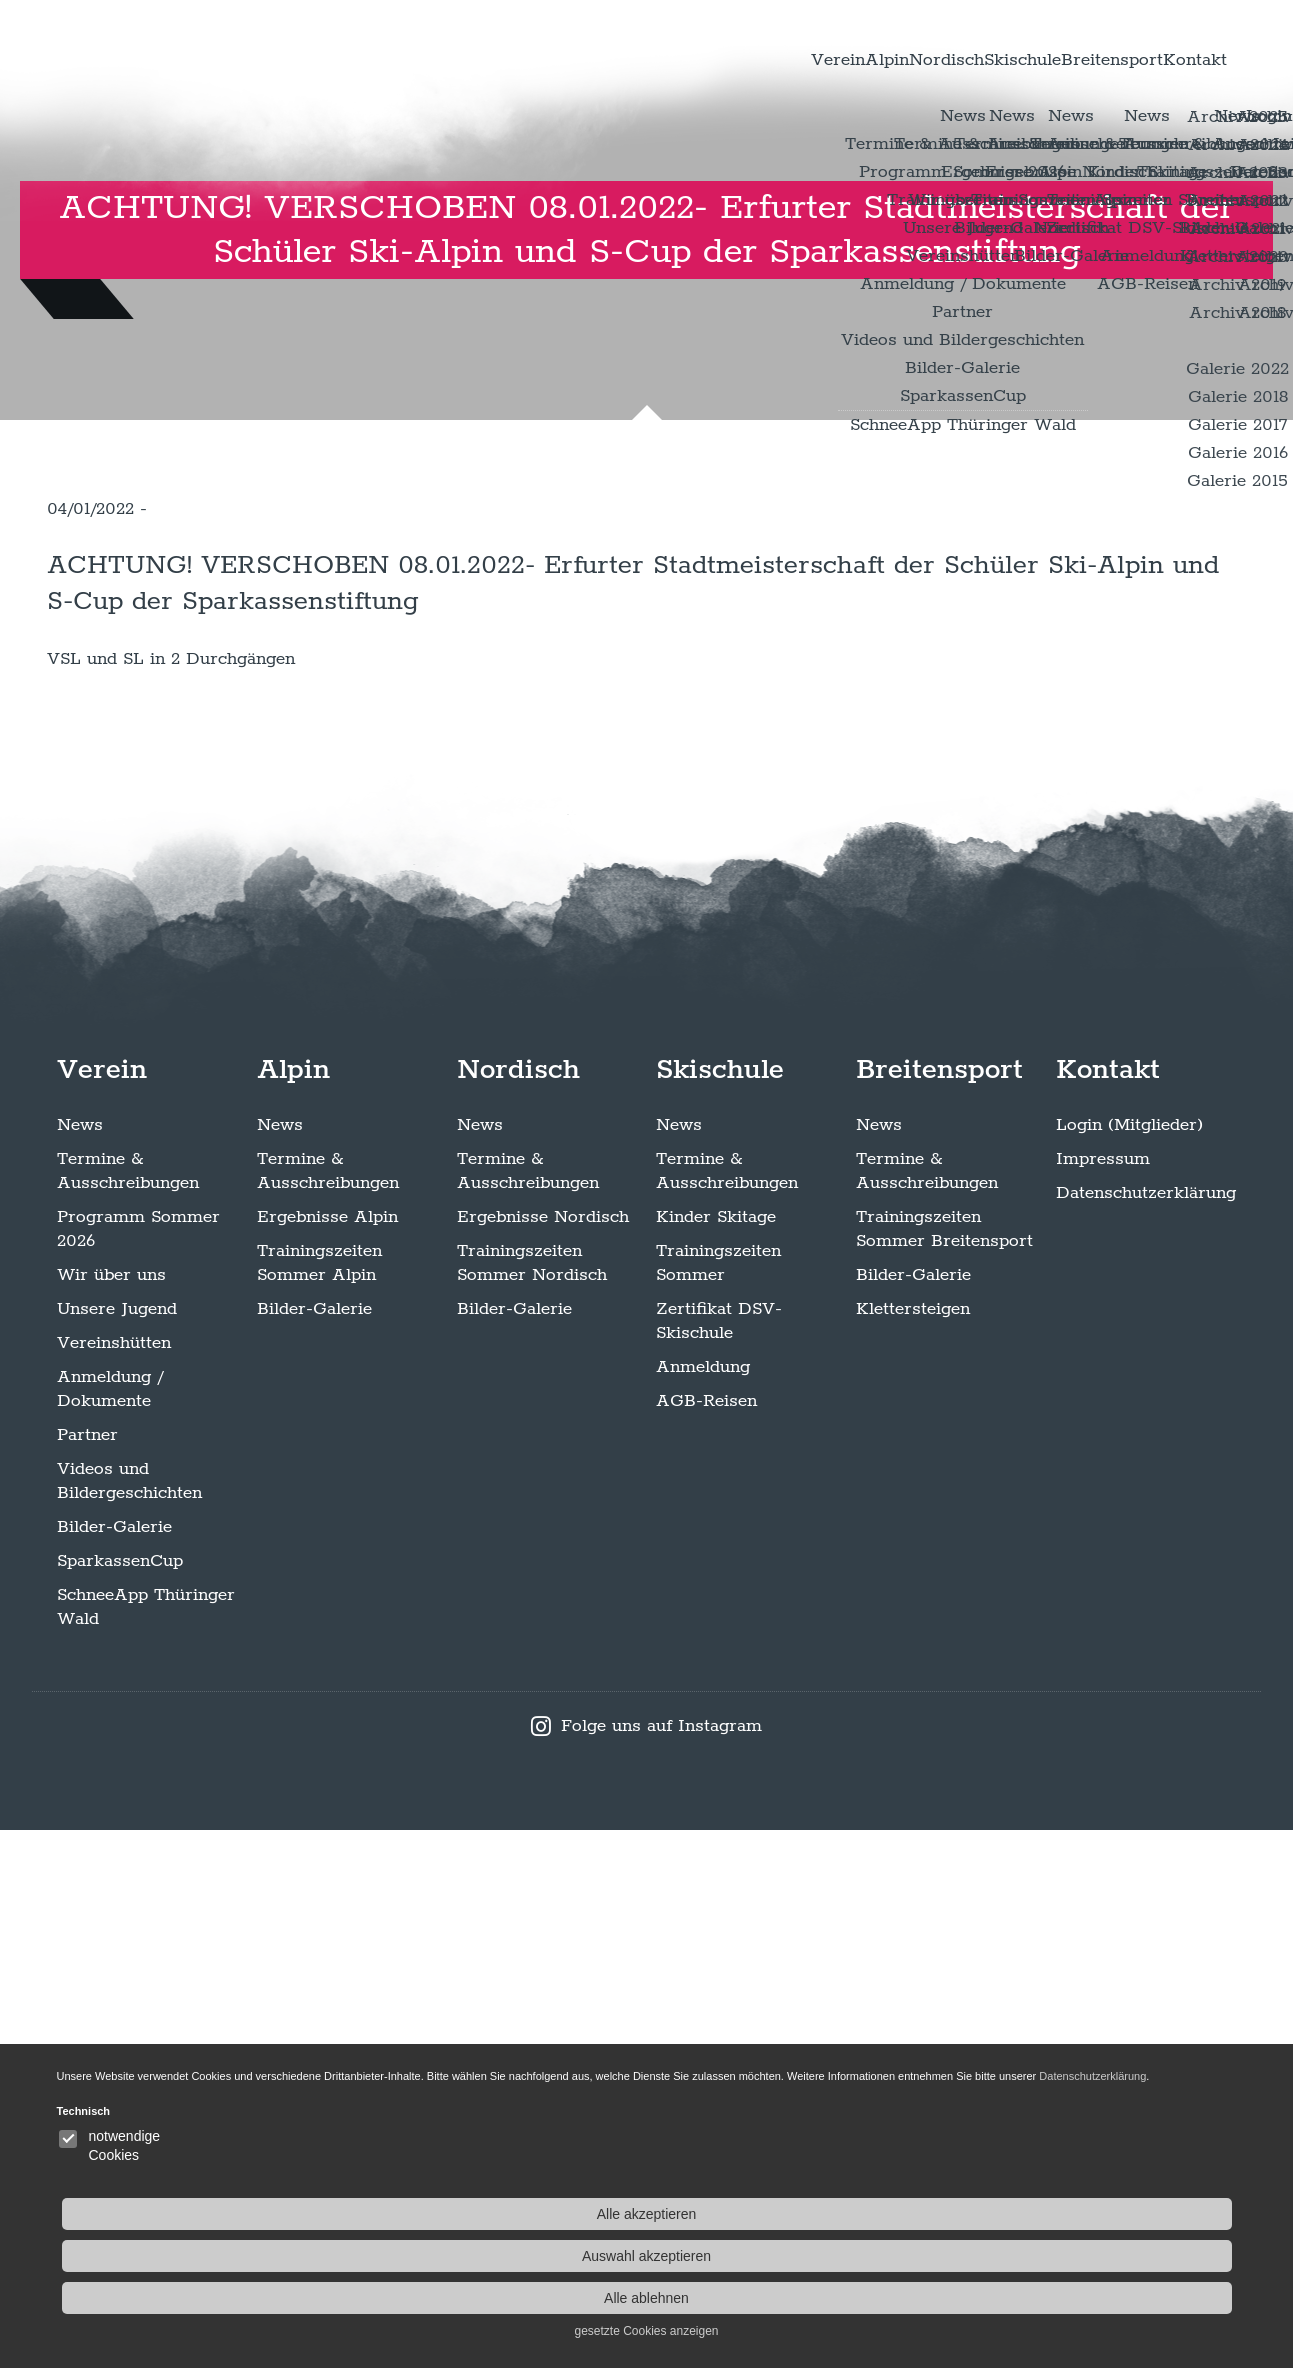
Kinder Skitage (716, 1755)
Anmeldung (703, 1905)
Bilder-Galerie (114, 2065)
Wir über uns (111, 1813)
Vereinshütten (114, 1881)
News (80, 1663)
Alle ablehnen (1126, 2298)
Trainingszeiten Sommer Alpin (319, 1801)
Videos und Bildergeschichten (129, 2019)
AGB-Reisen (706, 1939)
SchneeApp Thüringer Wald (146, 2145)
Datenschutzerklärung (1146, 1731)
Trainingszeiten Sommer (718, 1801)
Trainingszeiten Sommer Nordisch (532, 1801)
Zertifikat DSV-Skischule (719, 1859)
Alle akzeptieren (1127, 2214)
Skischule (915, 59)
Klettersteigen (913, 1847)
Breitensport (1050, 59)
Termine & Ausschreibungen (128, 1709)
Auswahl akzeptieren (1126, 2256)
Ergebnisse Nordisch (543, 1755)
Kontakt (1175, 59)
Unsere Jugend (117, 1847)
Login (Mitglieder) (1129, 1663)
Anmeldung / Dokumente (110, 1927)
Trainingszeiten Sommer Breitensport (944, 1767)
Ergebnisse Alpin (327, 1755)
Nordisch (795, 59)
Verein (609, 59)
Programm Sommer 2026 (138, 1767)
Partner (87, 1973)
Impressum (1103, 1697)
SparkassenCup (120, 2099)
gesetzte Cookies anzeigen (1126, 2331)
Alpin (696, 59)
